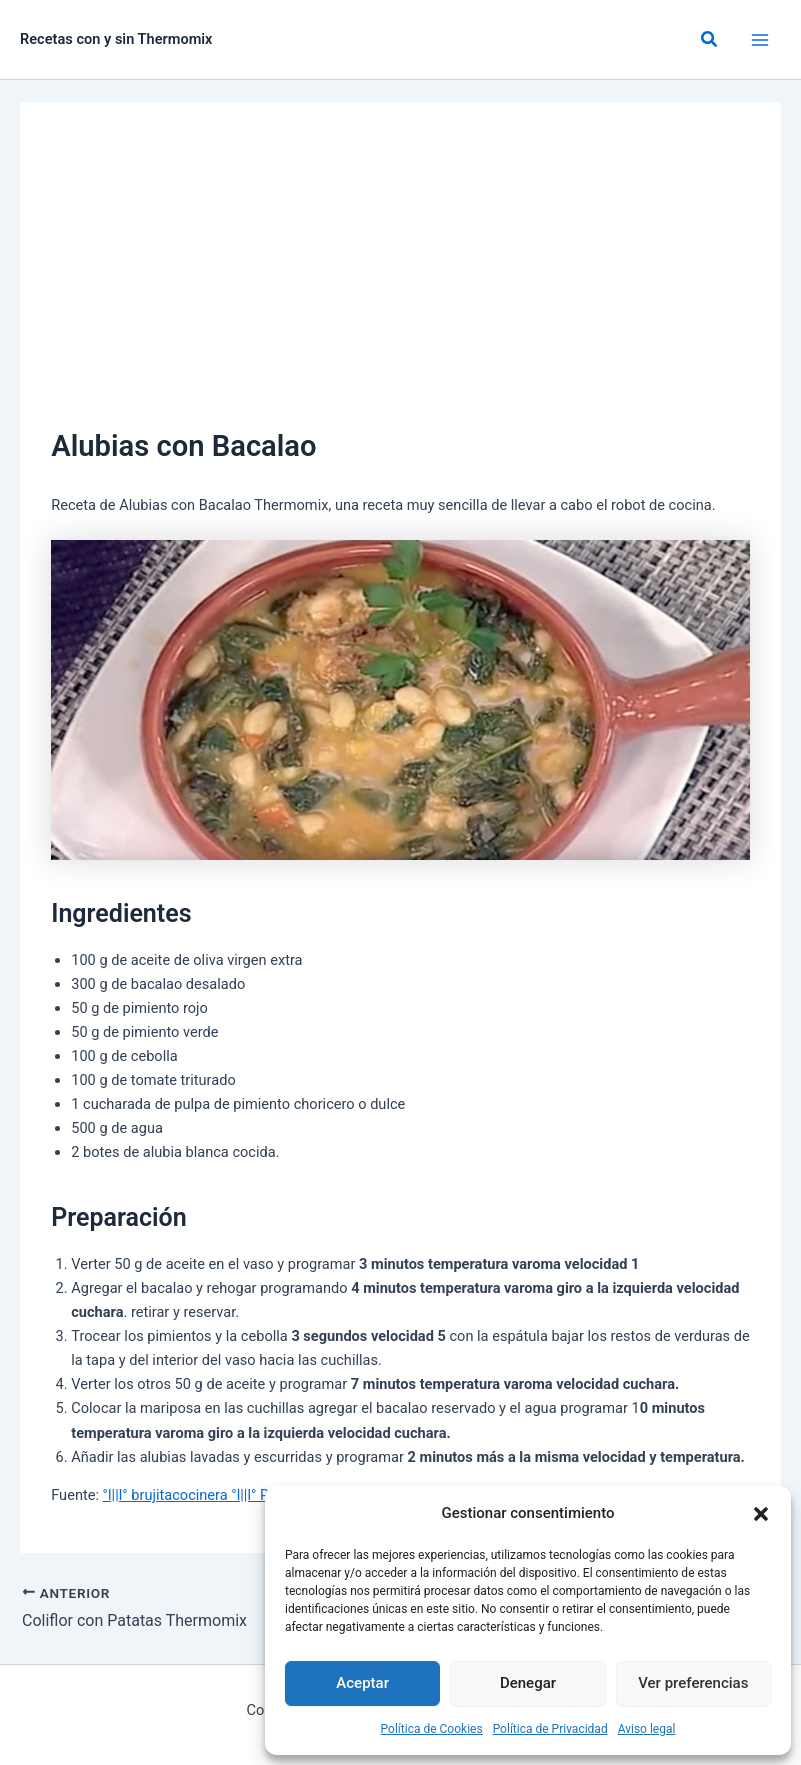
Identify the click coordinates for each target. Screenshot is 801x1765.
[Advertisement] (400, 274)
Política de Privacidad (550, 1729)
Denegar (528, 1683)
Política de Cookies (432, 1729)
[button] (761, 1514)
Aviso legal (647, 1729)
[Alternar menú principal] (760, 40)
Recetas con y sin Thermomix (116, 39)
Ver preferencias (693, 1683)
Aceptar (362, 1683)
